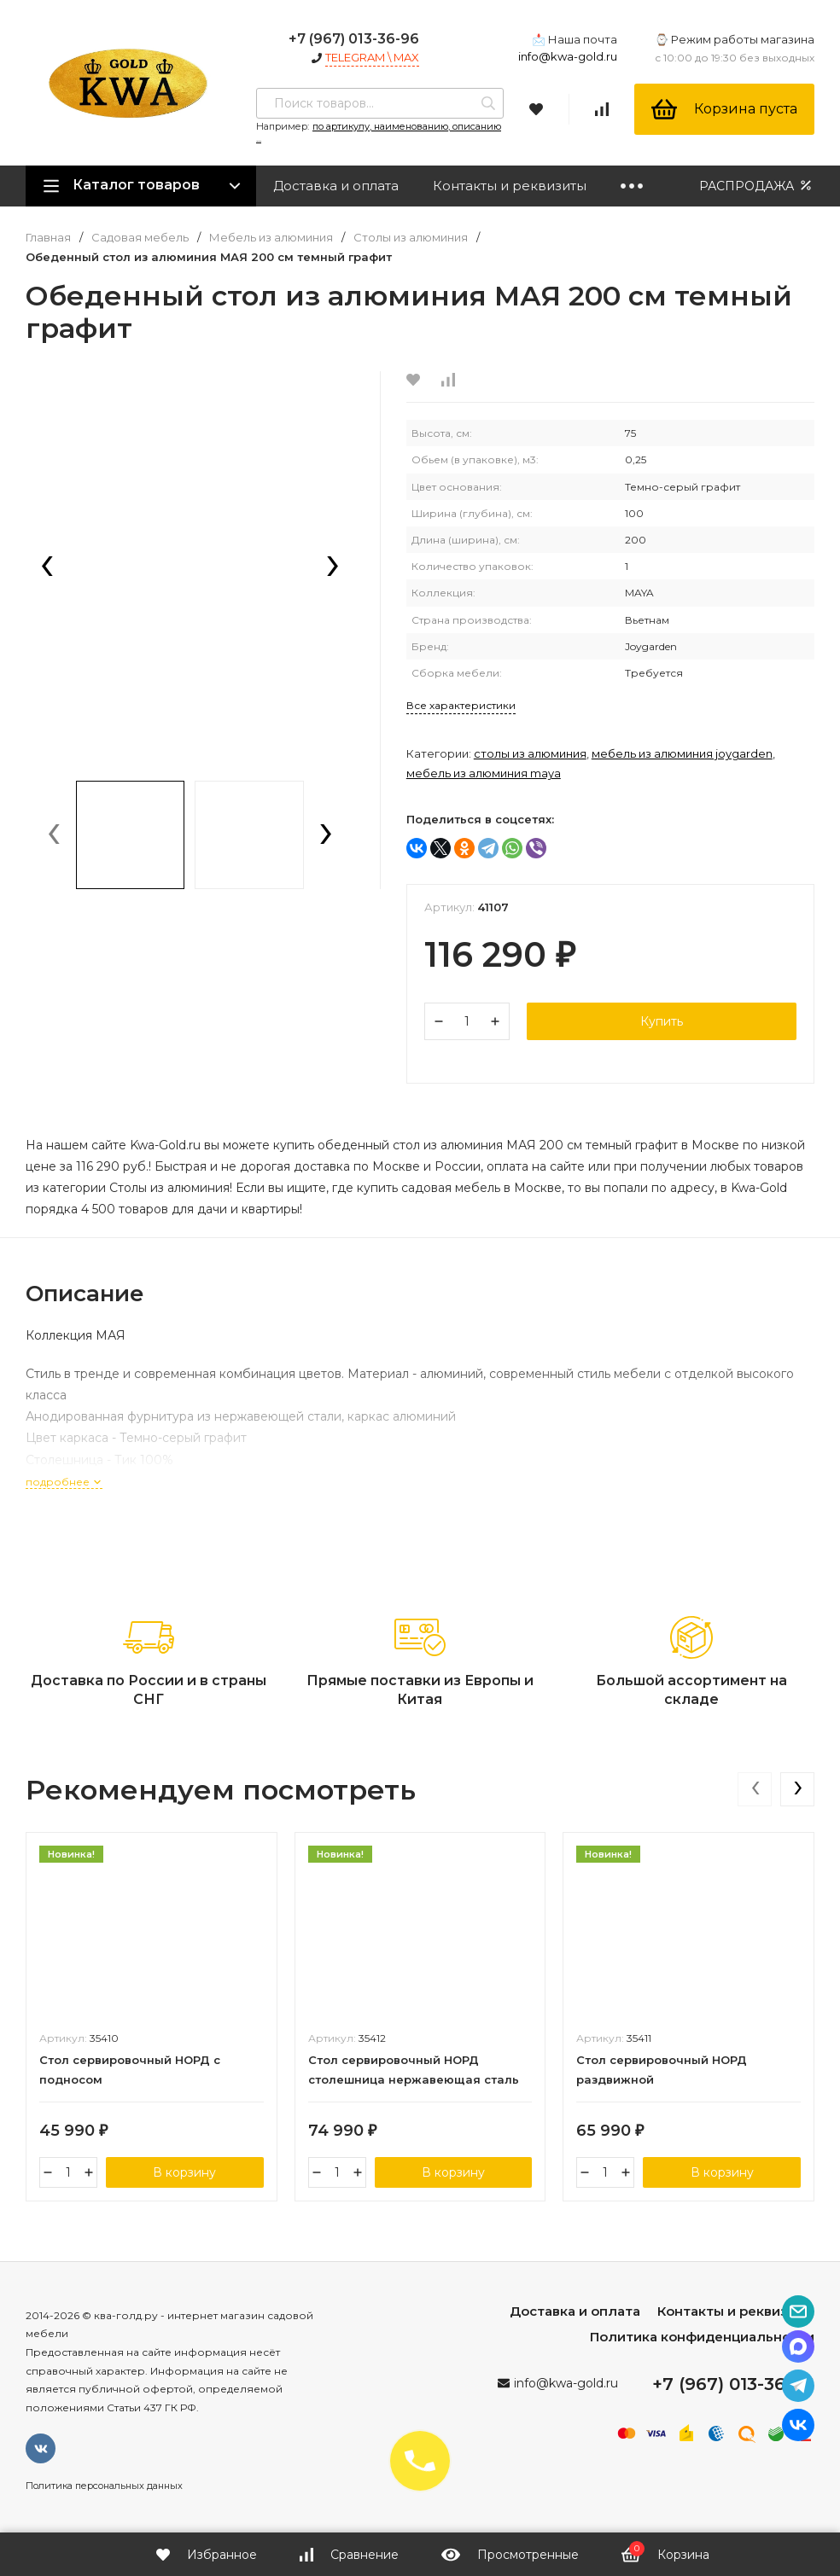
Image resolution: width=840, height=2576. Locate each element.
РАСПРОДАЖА (756, 185)
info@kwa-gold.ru (567, 56)
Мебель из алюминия (271, 237)
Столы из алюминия (410, 237)
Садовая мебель (140, 237)
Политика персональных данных (104, 2486)
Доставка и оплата (336, 185)
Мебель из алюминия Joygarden (682, 753)
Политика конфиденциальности (702, 2337)
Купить (661, 1021)
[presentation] (47, 567)
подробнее (64, 1481)
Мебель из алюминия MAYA (483, 773)
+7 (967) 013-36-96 (354, 39)
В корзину (184, 2172)
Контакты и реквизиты (509, 185)
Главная (48, 237)
